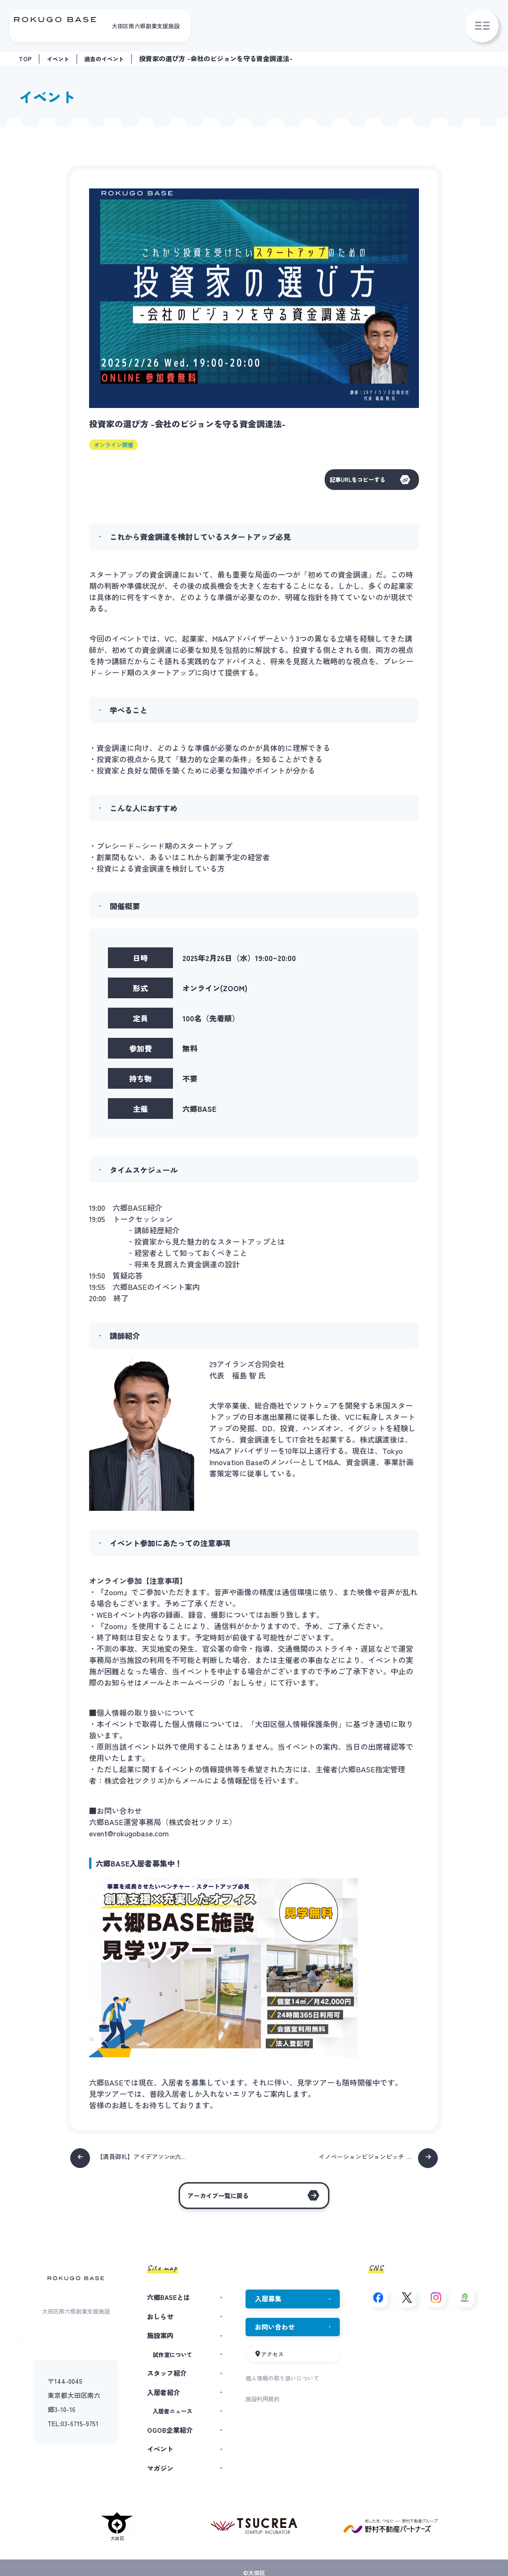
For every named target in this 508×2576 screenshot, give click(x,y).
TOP (26, 58)
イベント (61, 58)
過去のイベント (113, 58)
